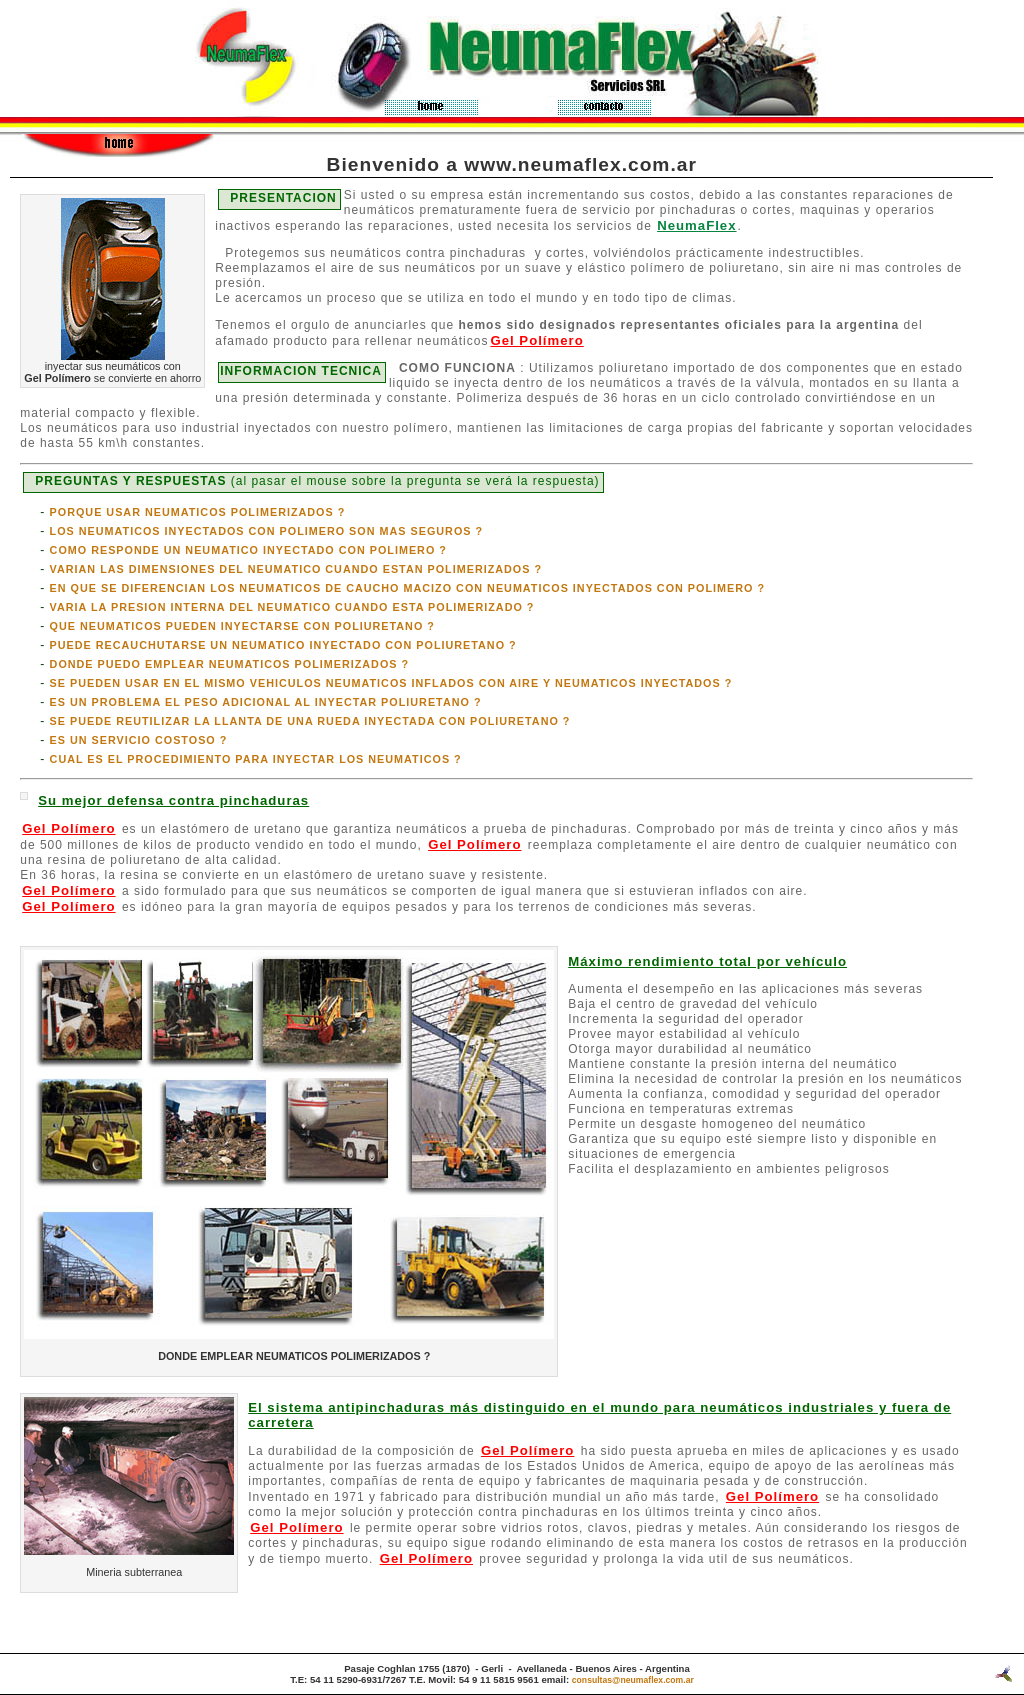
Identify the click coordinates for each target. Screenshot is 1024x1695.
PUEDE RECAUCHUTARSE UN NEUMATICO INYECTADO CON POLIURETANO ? (283, 645)
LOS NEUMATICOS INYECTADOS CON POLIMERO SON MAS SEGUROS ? (267, 531)
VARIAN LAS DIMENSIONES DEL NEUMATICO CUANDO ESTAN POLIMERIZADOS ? (296, 569)
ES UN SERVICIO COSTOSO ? (139, 740)
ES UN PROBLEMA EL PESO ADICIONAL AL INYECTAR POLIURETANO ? (266, 702)
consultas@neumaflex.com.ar (633, 1680)
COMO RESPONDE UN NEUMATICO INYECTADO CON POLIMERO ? (248, 550)
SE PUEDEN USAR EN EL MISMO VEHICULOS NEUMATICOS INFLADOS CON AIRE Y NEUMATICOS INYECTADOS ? (391, 683)
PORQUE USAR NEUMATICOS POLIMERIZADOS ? (198, 512)
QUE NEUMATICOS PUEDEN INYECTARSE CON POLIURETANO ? (242, 626)
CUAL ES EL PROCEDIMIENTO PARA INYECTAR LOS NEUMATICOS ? (256, 759)
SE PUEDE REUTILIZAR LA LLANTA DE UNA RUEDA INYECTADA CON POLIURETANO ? (310, 721)
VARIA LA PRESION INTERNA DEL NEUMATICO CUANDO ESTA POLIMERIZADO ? (292, 607)
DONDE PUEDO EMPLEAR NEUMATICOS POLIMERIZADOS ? (230, 664)
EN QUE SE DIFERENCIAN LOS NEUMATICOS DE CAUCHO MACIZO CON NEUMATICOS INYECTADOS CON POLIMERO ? (407, 588)
